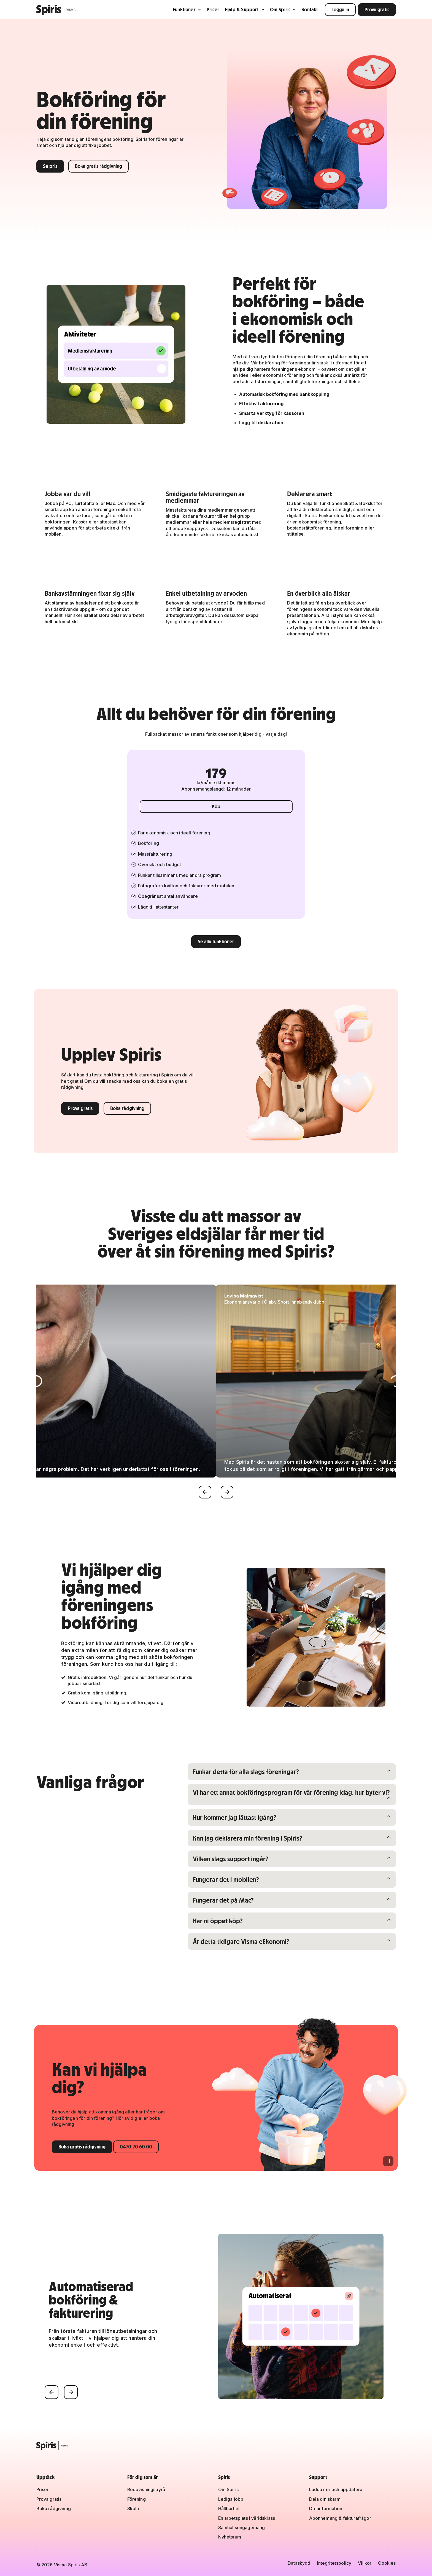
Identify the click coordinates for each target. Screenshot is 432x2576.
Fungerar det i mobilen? (226, 1879)
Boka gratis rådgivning (98, 166)
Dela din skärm (325, 2499)
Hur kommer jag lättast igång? (234, 1817)
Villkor (364, 2563)
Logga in (340, 9)
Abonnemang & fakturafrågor (340, 2518)
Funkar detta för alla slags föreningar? (246, 1771)
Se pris (50, 166)
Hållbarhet (229, 2508)
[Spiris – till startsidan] (216, 2445)
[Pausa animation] (388, 2161)
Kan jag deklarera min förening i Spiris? (247, 1838)
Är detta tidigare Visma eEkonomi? (241, 1941)
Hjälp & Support (244, 9)
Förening (136, 2499)
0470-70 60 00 (136, 2146)
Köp (216, 806)
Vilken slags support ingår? (230, 1858)
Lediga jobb (231, 2499)
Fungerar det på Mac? (223, 1900)
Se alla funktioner (216, 941)
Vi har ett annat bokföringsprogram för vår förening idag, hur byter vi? (291, 1792)
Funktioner (187, 9)
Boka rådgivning (127, 1108)
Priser (213, 9)
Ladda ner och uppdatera (336, 2489)
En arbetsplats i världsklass (246, 2518)
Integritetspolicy (334, 2563)
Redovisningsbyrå (146, 2489)
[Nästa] (227, 1492)
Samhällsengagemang (241, 2527)
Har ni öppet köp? (222, 1920)
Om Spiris (283, 9)
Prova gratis (376, 9)
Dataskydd (299, 2563)
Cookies (387, 2563)
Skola (133, 2508)
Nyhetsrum (229, 2537)
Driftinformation (325, 2508)
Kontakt (309, 9)
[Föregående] (205, 1492)
